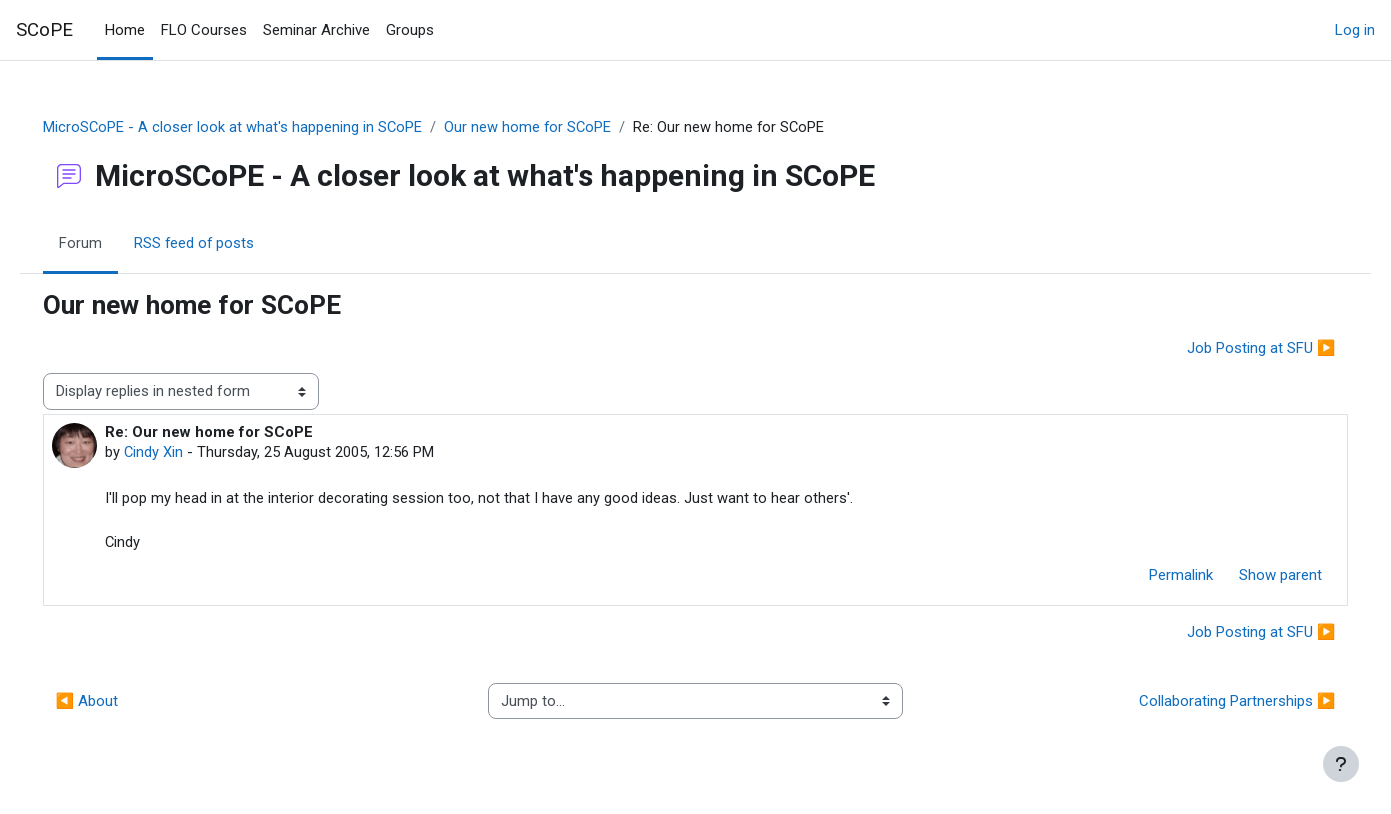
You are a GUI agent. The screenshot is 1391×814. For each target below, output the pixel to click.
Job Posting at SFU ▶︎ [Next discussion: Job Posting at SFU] (1232, 348)
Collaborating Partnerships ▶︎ (1208, 704)
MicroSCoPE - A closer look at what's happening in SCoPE (261, 127)
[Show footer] (1341, 764)
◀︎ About (115, 704)
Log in (1355, 30)
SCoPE (44, 30)
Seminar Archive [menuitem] (316, 30)
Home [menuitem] (125, 30)
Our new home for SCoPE (558, 127)
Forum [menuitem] (108, 243)
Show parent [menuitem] (1252, 578)
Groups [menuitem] (410, 30)
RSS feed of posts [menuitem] (223, 243)
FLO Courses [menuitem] (204, 30)
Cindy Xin (182, 453)
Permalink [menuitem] (1153, 578)
